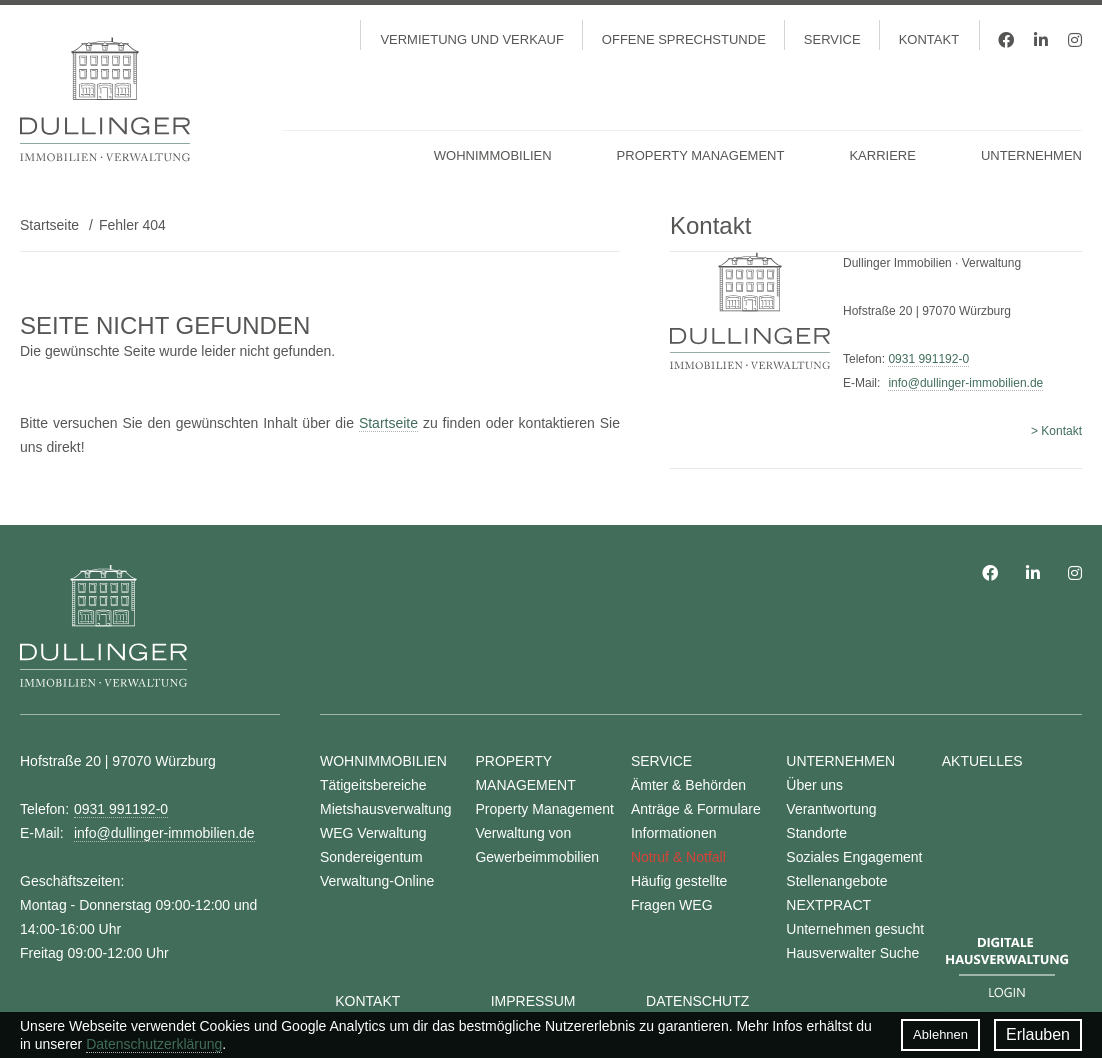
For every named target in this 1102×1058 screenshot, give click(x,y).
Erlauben (1038, 1034)
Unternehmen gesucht (855, 929)
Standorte (816, 833)
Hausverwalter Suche (852, 953)
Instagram (1075, 40)
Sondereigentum (371, 857)
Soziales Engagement (854, 857)
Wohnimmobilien (493, 155)
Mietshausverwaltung (386, 809)
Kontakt (929, 39)
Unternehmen (1031, 155)
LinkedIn (1041, 40)
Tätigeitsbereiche (373, 785)
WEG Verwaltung (373, 833)
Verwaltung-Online (377, 881)
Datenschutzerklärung (154, 1044)
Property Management (701, 155)
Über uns (814, 785)
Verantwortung (831, 809)
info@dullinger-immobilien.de (965, 383)
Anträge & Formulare (696, 809)
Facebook (1006, 40)
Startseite (49, 225)
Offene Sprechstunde (684, 39)
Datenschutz (697, 1001)
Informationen (674, 833)
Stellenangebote (836, 881)
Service (832, 39)
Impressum (533, 1001)
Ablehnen (940, 1034)
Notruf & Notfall (678, 857)
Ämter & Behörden (688, 785)
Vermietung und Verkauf (471, 39)
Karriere (882, 155)
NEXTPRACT (828, 905)
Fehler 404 (132, 225)
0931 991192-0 (928, 359)
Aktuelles (982, 761)
